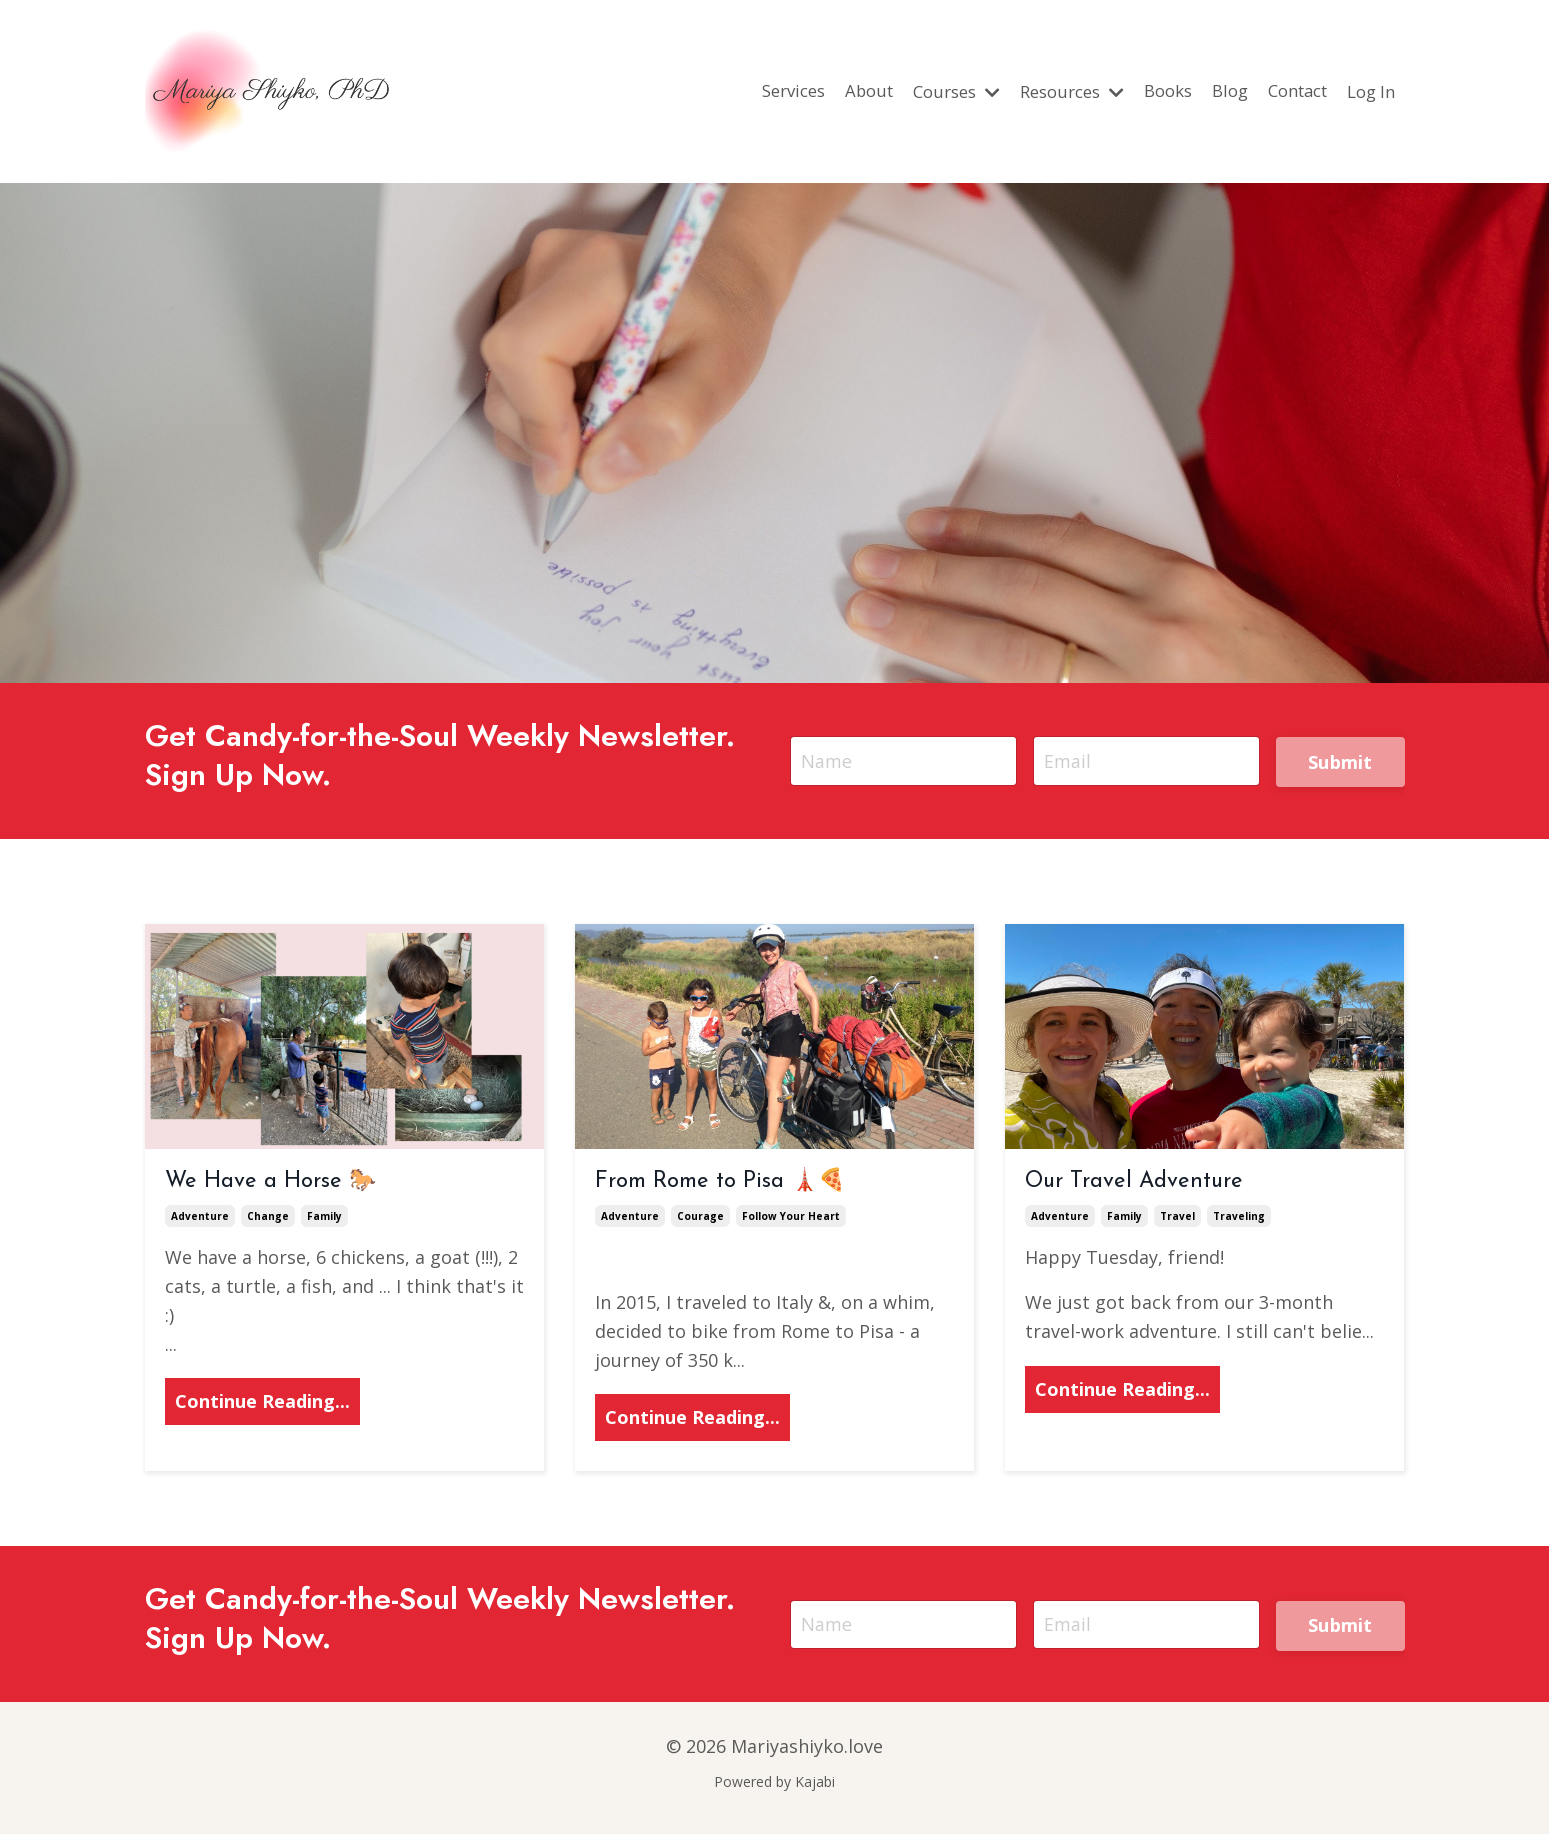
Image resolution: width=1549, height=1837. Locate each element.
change (268, 1220)
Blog (1214, 91)
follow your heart (791, 1220)
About (826, 91)
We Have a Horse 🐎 (270, 1184)
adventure (200, 1220)
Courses (920, 91)
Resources (1045, 91)
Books (1148, 91)
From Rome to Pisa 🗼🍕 (720, 1184)
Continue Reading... (262, 1405)
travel (1177, 1220)
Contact (1288, 91)
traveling (1239, 1220)
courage (700, 1220)
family (324, 1220)
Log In (1368, 91)
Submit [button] (1340, 764)
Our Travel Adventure (1134, 1184)
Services (745, 91)
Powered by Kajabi (774, 1785)
